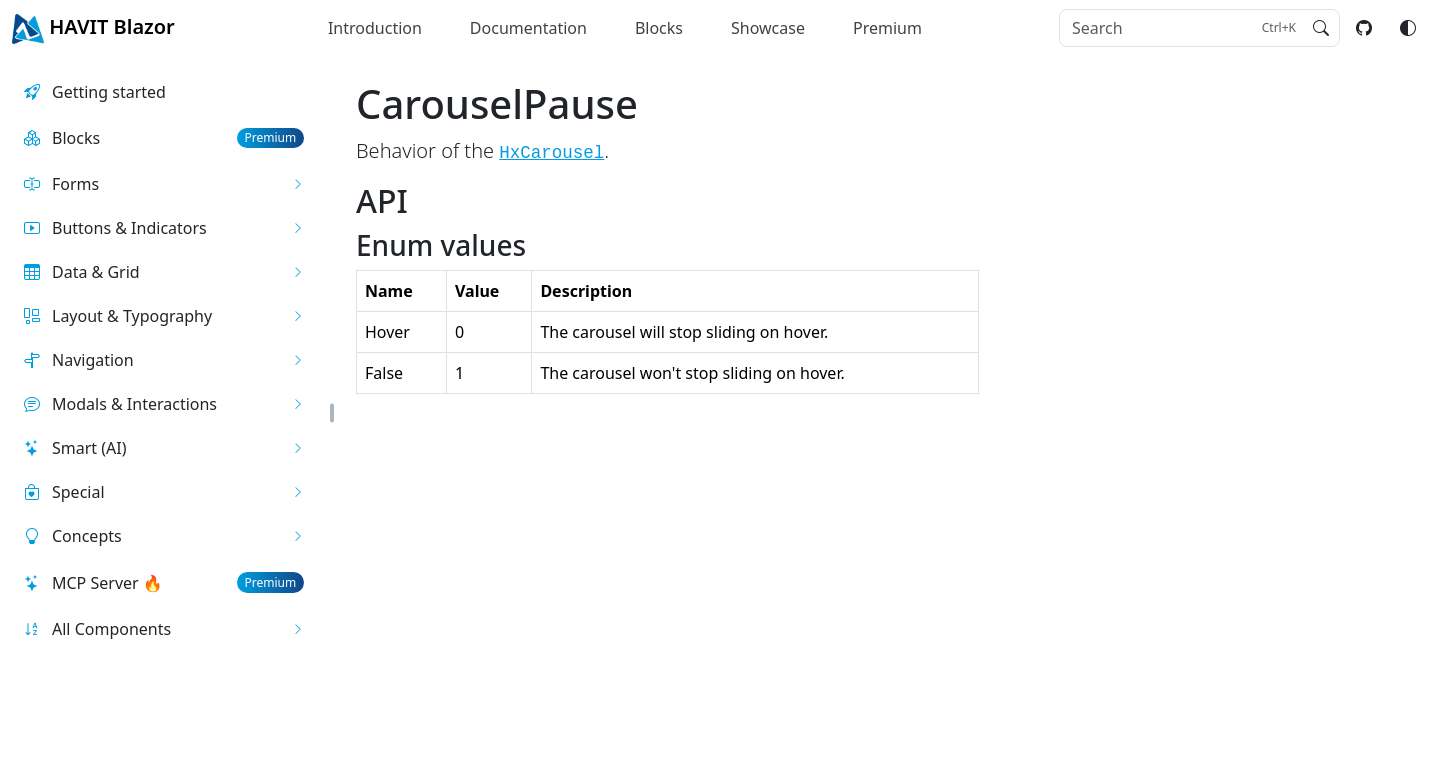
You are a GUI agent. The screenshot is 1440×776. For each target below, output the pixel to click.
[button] (164, 184)
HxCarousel (551, 153)
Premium (887, 28)
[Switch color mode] (1408, 28)
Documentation (528, 28)
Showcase (768, 28)
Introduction (375, 28)
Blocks (659, 28)
